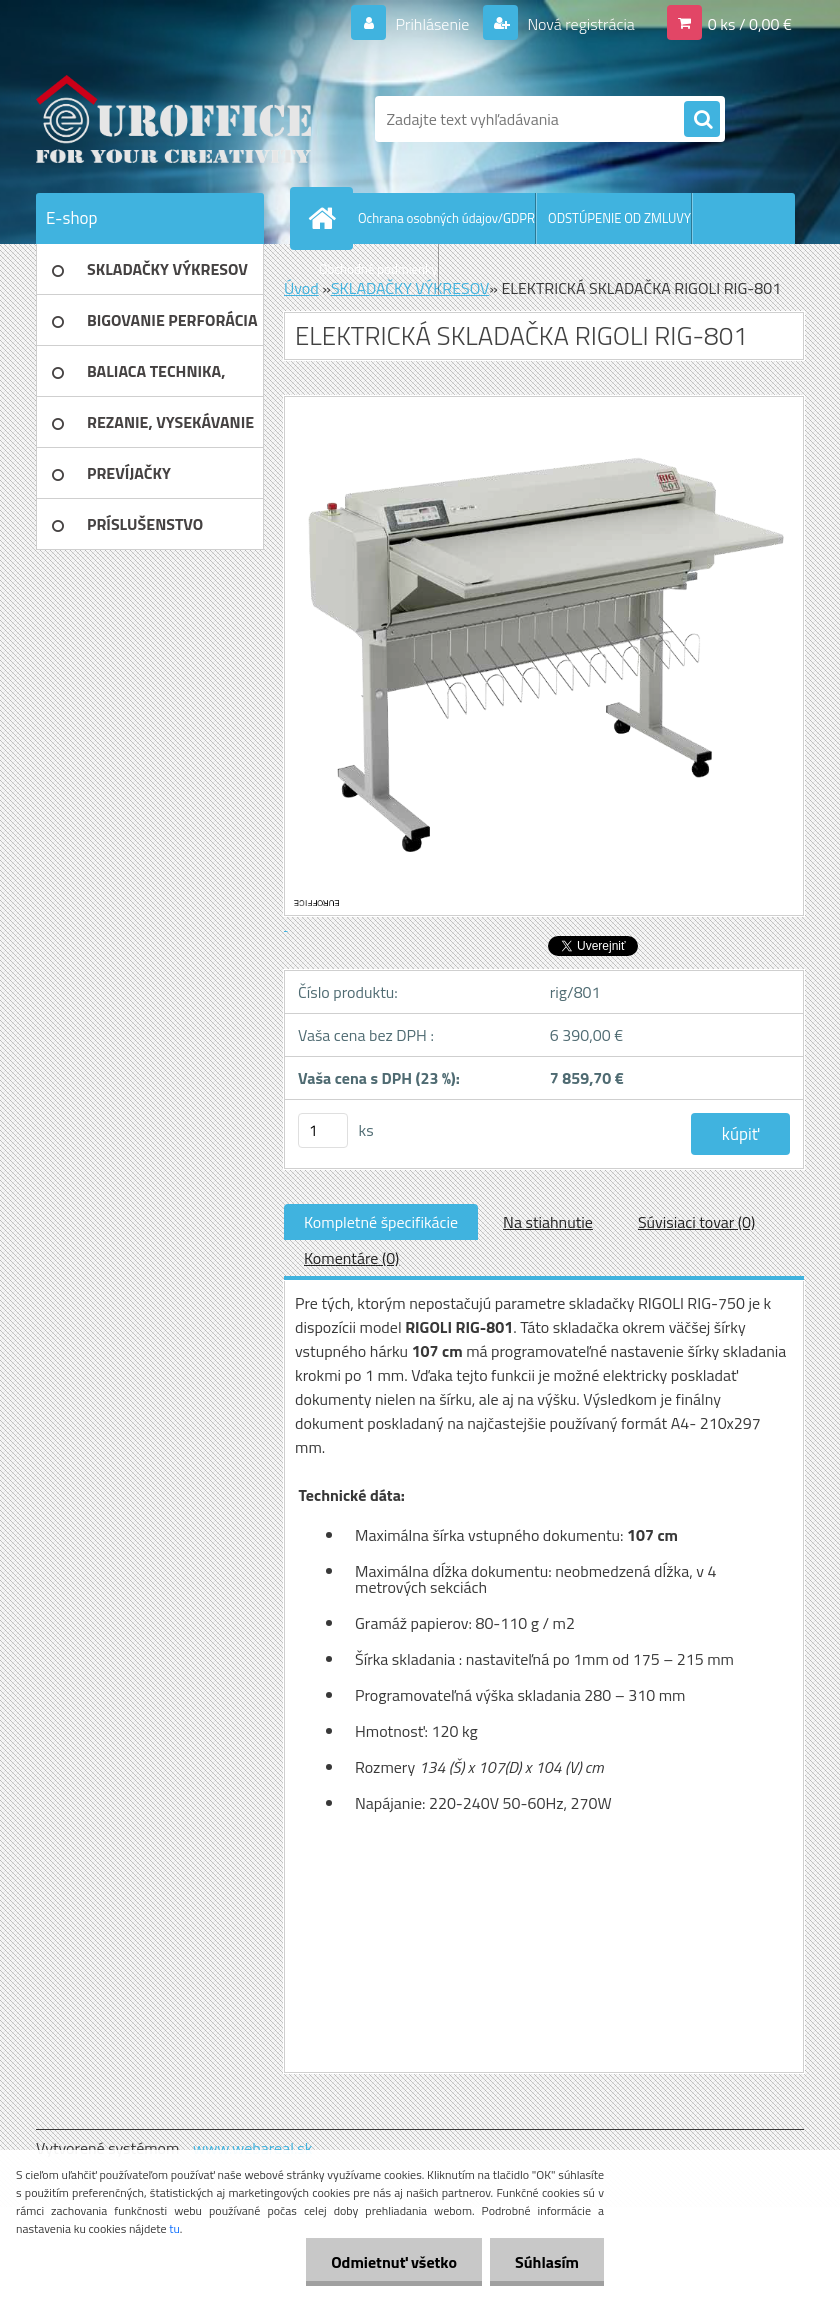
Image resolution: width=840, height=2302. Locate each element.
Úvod (301, 288)
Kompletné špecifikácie (381, 1222)
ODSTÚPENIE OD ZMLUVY (619, 218)
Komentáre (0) (351, 1258)
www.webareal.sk (253, 2148)
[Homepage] (326, 218)
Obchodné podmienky (378, 269)
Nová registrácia (579, 24)
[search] (702, 120)
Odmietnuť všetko (394, 2262)
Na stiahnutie (548, 1222)
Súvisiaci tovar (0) (696, 1222)
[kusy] (323, 1130)
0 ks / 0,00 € (750, 24)
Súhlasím (547, 2262)
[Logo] (173, 119)
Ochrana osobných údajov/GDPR (446, 218)
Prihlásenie (432, 24)
